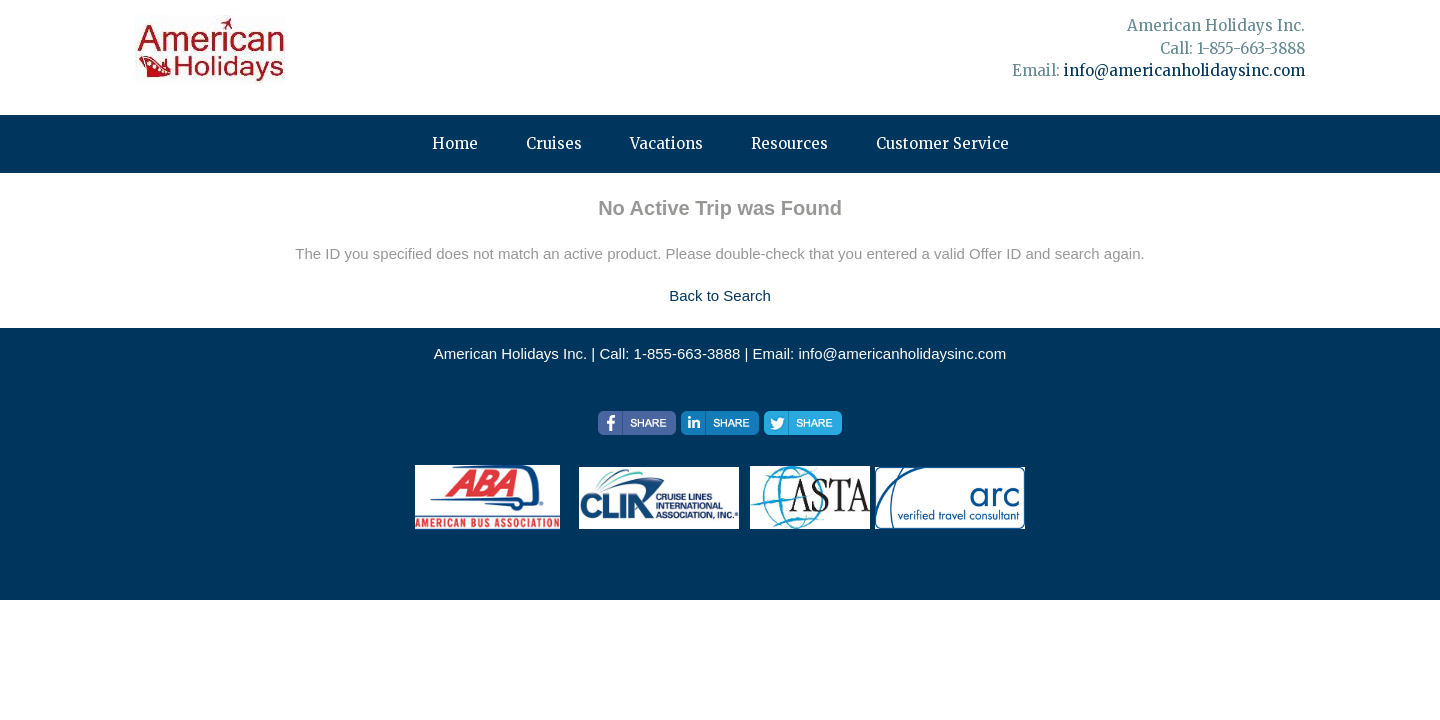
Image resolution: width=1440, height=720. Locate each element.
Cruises (554, 143)
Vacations (666, 143)
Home (455, 143)
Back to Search (720, 295)
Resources (789, 143)
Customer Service (942, 143)
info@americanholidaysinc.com (1184, 70)
